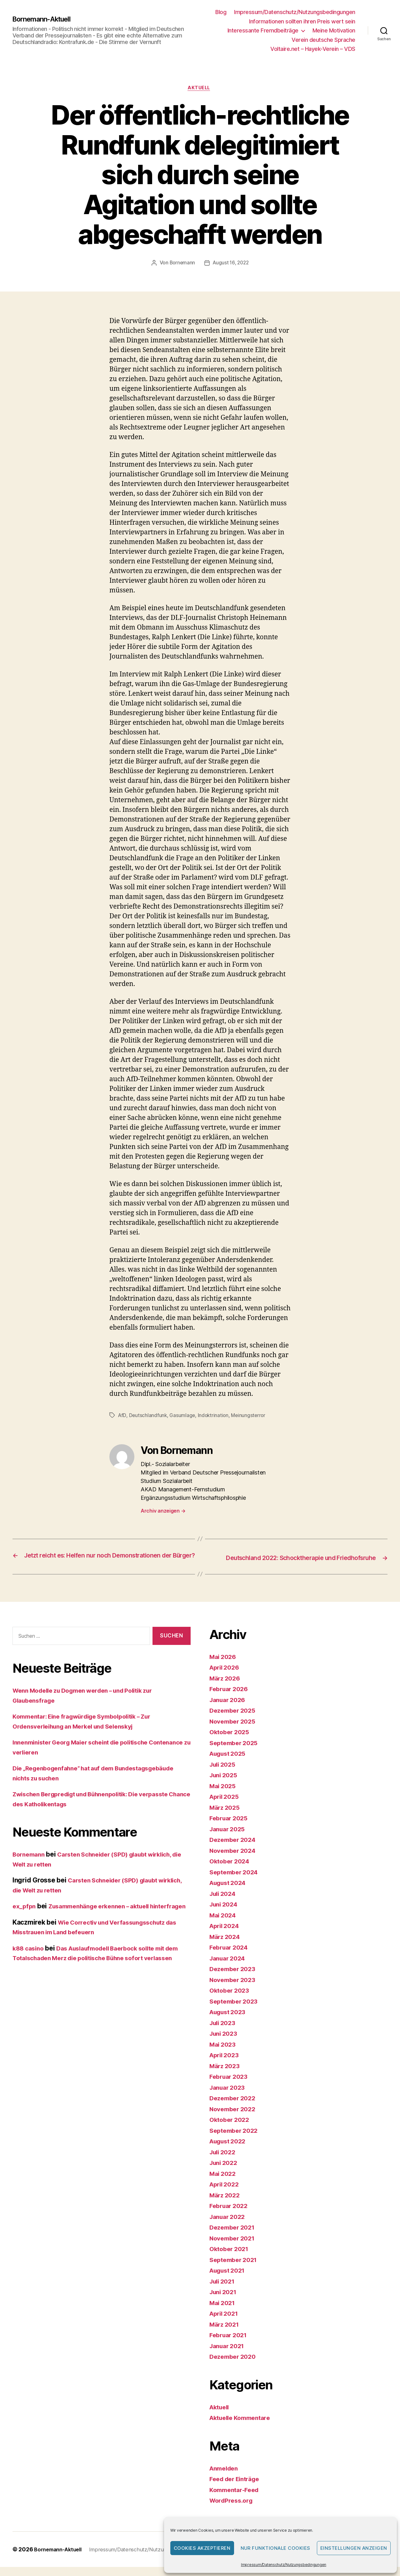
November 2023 (234, 1989)
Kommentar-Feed (236, 2499)
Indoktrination (214, 1416)
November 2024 (234, 1859)
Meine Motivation (333, 30)
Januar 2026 (229, 1709)
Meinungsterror (250, 1416)
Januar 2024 (229, 1967)
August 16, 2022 (231, 264)
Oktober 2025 (231, 1741)
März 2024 (226, 1946)
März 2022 (226, 2204)
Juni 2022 (225, 2172)
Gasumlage (183, 1416)
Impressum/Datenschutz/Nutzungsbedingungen (283, 2564)
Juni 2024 (225, 1913)
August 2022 (229, 2150)
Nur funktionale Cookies (276, 2548)
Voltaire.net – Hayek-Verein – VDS (312, 49)
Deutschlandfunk (148, 1416)
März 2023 (226, 2075)
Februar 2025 (230, 1827)
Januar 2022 (229, 2226)
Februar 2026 (230, 1698)
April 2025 (225, 1806)
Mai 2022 (223, 2182)
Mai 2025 (223, 1795)
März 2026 (226, 1687)
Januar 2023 (229, 2096)
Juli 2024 (224, 1902)
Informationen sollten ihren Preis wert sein (302, 21)
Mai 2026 (224, 1666)
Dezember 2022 (234, 2107)
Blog (220, 12)
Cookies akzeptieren (202, 2548)
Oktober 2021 (230, 2258)
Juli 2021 (223, 2290)
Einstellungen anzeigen (353, 2548)
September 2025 (235, 1752)
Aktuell (200, 89)
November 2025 (234, 1730)
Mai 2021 (223, 2312)
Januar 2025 (229, 1838)
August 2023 (229, 2021)
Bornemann (181, 264)
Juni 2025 (225, 1784)
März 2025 (226, 1816)
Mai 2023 (223, 2053)
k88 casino (29, 1967)
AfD (122, 1416)
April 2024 (225, 1935)
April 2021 (225, 2323)
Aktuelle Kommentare (243, 2427)
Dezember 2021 (234, 2236)
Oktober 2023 (231, 2000)
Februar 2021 (230, 2344)
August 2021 (229, 2280)
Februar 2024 (230, 1956)
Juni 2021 (224, 2301)
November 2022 (234, 2118)
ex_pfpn (25, 1915)
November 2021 (234, 2247)
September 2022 (235, 2139)
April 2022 (225, 2193)
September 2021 (235, 2269)
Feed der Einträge (237, 2488)
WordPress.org (233, 2510)
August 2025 (229, 1763)
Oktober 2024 (231, 1870)
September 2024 (235, 1881)
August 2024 (230, 1892)
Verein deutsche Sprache (323, 40)
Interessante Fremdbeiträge (263, 30)
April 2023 (225, 2064)
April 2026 (225, 1677)
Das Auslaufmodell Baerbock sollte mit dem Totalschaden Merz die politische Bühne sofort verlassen (96, 1977)
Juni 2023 (225, 2043)
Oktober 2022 (231, 2129)
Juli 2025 (224, 1773)
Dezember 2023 (234, 1978)
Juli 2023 (224, 2032)
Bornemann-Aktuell (45, 19)
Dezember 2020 (234, 2366)
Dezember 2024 (234, 1849)
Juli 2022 (224, 2161)
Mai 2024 (224, 1924)
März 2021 (225, 2333)
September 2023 (235, 2010)
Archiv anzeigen (163, 1512)
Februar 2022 (230, 2215)
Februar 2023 (230, 2086)
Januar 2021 (228, 2355)
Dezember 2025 (234, 1720)
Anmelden (225, 2477)
